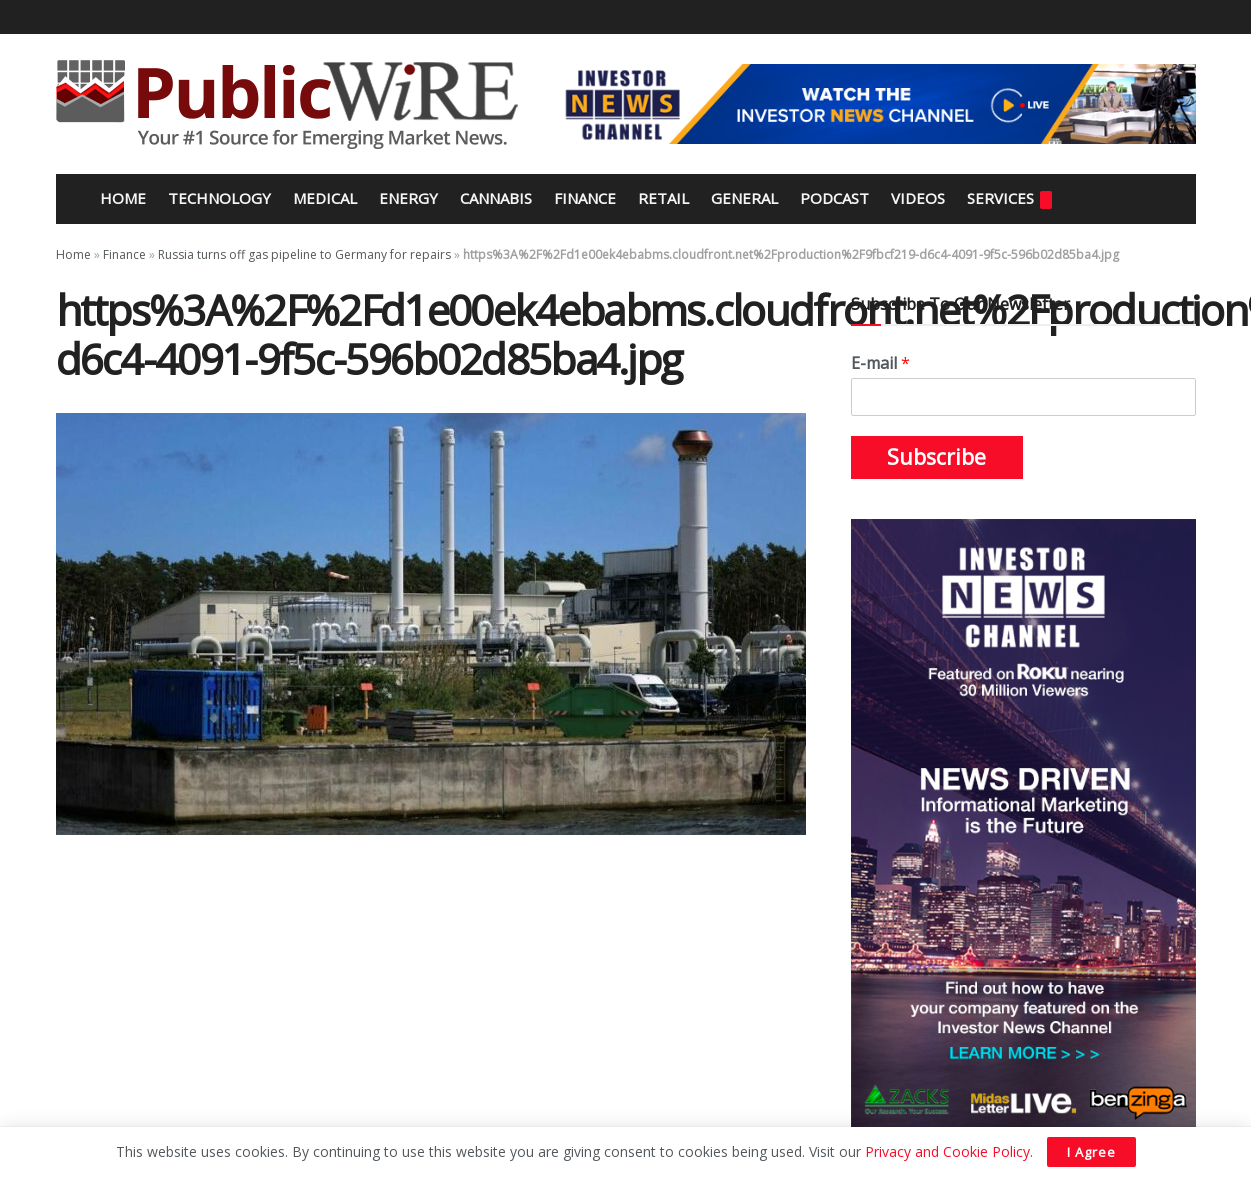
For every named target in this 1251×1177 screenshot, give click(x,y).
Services (1009, 198)
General (744, 198)
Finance (585, 198)
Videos (918, 198)
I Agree (1091, 1152)
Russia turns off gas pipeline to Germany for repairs (304, 254)
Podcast (834, 198)
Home (121, 198)
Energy (408, 198)
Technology (219, 198)
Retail (663, 198)
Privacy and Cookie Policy (947, 1151)
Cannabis (496, 198)
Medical (325, 198)
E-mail (880, 363)
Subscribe (936, 457)
